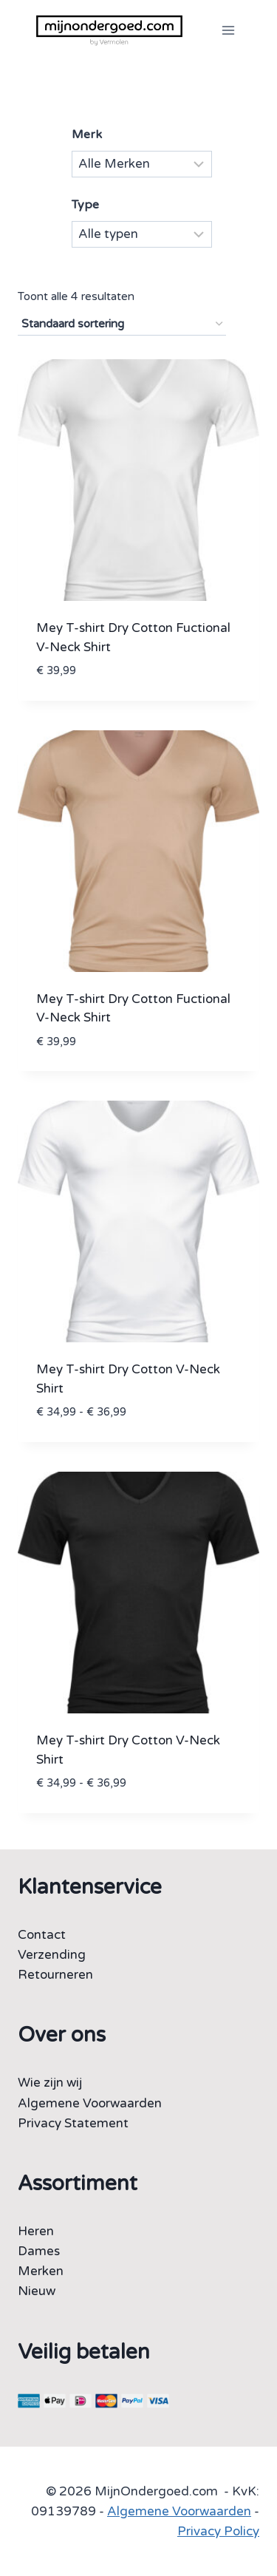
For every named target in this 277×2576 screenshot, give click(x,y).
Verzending (52, 1954)
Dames (39, 2251)
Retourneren (55, 1974)
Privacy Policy (218, 2531)
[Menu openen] (228, 29)
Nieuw (36, 2291)
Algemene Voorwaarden (90, 2103)
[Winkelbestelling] (122, 324)
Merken (41, 2271)
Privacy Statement (73, 2123)
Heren (36, 2231)
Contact (42, 1935)
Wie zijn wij (50, 2082)
